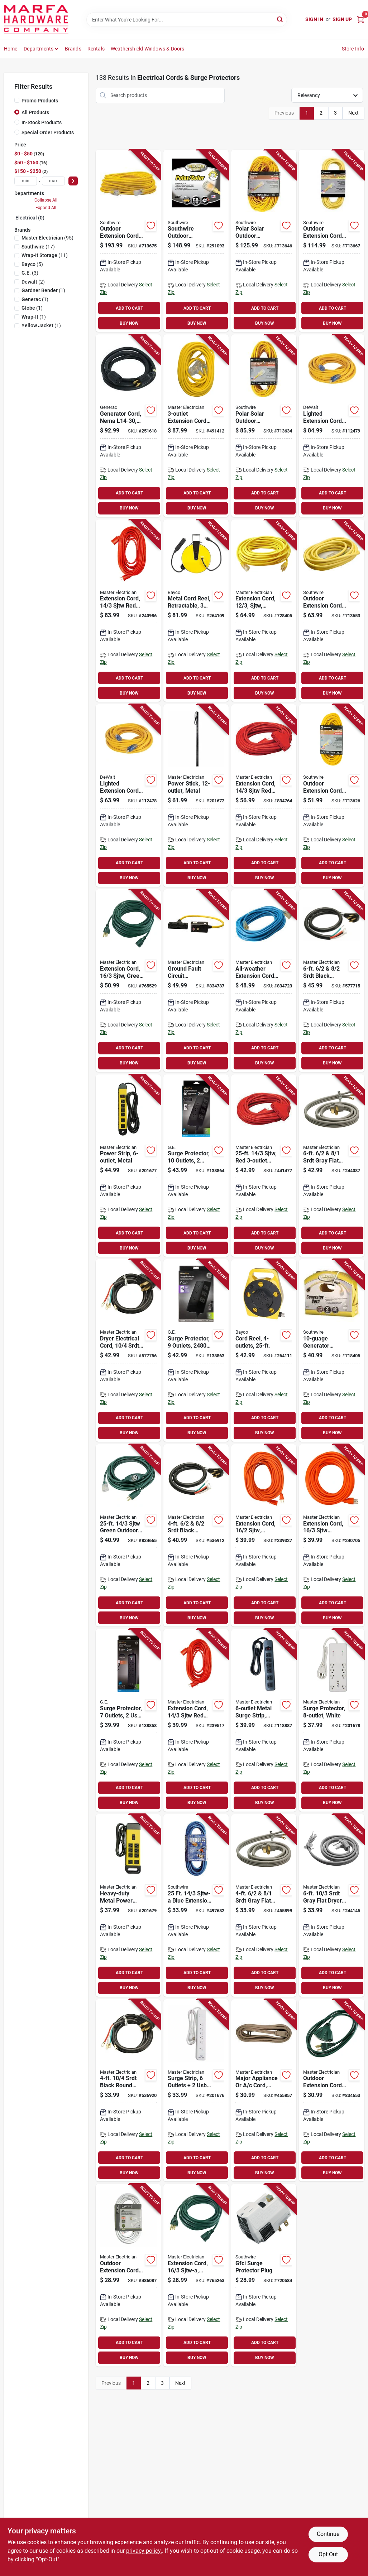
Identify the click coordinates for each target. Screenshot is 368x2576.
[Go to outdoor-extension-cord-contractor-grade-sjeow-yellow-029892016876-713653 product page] (331, 610)
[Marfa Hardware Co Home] (36, 19)
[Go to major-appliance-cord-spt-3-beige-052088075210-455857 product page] (263, 2090)
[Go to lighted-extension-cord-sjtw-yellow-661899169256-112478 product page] (128, 795)
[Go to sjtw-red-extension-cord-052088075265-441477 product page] (263, 1165)
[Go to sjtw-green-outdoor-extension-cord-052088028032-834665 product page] (128, 1535)
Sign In (314, 19)
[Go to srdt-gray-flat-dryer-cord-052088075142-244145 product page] (331, 1905)
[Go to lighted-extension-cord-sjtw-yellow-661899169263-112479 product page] (331, 425)
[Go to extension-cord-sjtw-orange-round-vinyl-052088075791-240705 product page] (331, 1535)
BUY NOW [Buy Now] (129, 323)
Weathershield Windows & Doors (148, 49)
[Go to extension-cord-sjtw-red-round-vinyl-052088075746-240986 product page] (128, 610)
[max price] (53, 181)
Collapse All (45, 200)
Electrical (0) (29, 218)
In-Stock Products (41, 122)
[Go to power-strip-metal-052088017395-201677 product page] (128, 1165)
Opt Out (328, 2554)
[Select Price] (73, 181)
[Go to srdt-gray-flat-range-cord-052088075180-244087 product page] (331, 1165)
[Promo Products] (16, 100)
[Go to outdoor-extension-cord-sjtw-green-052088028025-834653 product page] (331, 2090)
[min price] (25, 181)
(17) (38, 247)
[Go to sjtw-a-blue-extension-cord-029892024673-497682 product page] (196, 1905)
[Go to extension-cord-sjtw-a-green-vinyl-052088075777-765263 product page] (196, 2275)
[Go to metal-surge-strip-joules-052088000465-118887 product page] (263, 1720)
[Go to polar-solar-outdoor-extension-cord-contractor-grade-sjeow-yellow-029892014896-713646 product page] (263, 241)
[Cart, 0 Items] (360, 19)
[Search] (280, 19)
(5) (32, 264)
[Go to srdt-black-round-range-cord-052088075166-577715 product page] (331, 980)
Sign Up (342, 19)
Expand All (45, 207)
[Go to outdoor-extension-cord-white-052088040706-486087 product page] (128, 2275)
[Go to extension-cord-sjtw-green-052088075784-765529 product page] (128, 980)
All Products (35, 112)
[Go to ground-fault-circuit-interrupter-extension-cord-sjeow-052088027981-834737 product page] (196, 980)
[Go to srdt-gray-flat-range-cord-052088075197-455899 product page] (263, 1905)
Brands (73, 49)
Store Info (353, 49)
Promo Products (39, 100)
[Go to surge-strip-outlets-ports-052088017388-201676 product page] (196, 2090)
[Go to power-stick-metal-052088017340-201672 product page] (196, 795)
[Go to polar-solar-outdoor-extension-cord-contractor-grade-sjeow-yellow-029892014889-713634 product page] (263, 425)
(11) (44, 255)
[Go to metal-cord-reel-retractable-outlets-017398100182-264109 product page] (196, 610)
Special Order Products (47, 132)
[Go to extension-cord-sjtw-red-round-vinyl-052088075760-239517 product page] (196, 1720)
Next (353, 113)
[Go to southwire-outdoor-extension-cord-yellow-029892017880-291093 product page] (196, 241)
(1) (43, 290)
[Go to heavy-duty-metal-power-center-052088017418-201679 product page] (128, 1905)
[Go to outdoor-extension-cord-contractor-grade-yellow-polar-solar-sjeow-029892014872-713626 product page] (331, 795)
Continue (328, 2534)
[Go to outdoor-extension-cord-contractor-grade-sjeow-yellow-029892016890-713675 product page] (128, 241)
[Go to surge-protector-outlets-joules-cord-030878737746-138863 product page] (196, 1350)
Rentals (96, 49)
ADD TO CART (129, 308)
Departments (38, 49)
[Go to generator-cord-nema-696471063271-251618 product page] (128, 425)
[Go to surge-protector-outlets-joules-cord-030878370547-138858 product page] (128, 1720)
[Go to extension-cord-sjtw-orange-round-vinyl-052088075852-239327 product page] (263, 1535)
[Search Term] (186, 20)
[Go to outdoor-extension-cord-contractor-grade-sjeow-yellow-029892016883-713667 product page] (331, 241)
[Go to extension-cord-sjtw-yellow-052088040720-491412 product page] (196, 425)
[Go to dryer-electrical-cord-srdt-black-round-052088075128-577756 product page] (128, 1350)
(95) (47, 238)
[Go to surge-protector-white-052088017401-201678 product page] (331, 1720)
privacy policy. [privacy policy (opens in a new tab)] (144, 2550)
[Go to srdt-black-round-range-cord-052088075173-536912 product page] (196, 1535)
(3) (29, 273)
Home (11, 49)
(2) (33, 282)
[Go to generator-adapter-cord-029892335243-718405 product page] (331, 1350)
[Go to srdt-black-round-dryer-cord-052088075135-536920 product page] (128, 2090)
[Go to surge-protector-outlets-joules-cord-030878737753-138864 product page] (196, 1165)
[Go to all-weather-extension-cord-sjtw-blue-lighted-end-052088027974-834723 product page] (263, 980)
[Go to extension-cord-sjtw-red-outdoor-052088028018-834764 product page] (263, 795)
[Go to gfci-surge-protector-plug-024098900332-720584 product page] (263, 2275)
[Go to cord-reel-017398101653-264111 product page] (263, 1350)
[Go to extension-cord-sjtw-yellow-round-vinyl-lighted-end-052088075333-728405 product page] (263, 610)
